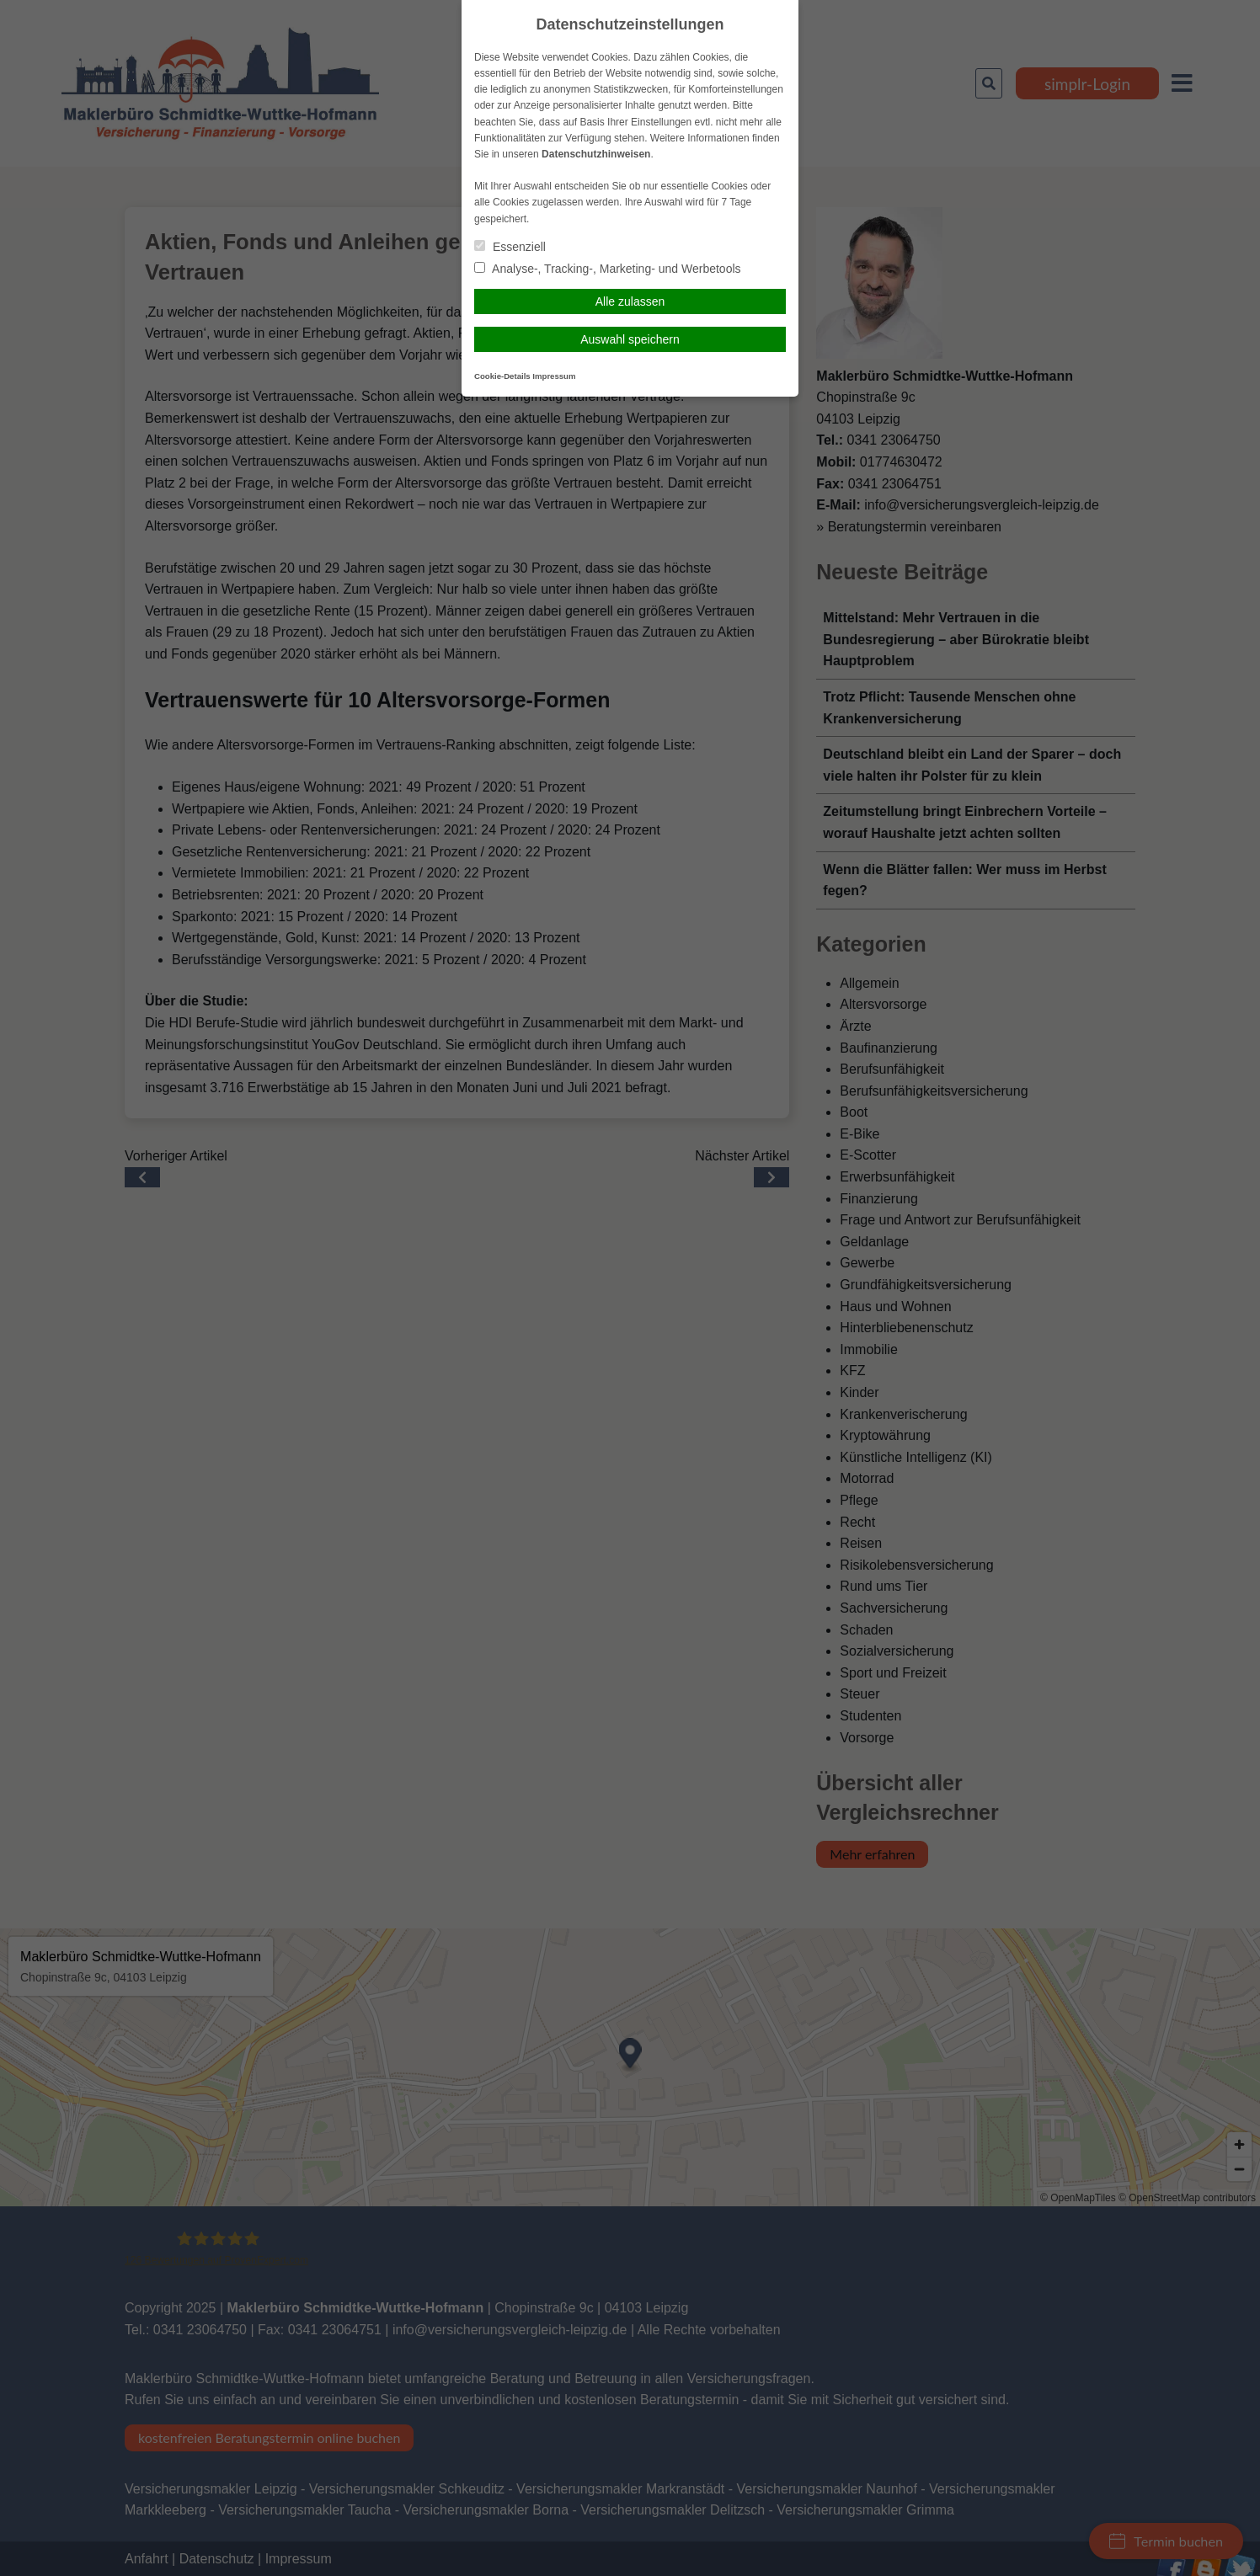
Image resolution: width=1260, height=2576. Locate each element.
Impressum (553, 376)
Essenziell (510, 246)
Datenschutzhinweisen (596, 154)
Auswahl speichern (630, 339)
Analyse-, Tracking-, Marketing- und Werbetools (607, 268)
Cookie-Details (502, 376)
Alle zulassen (630, 301)
